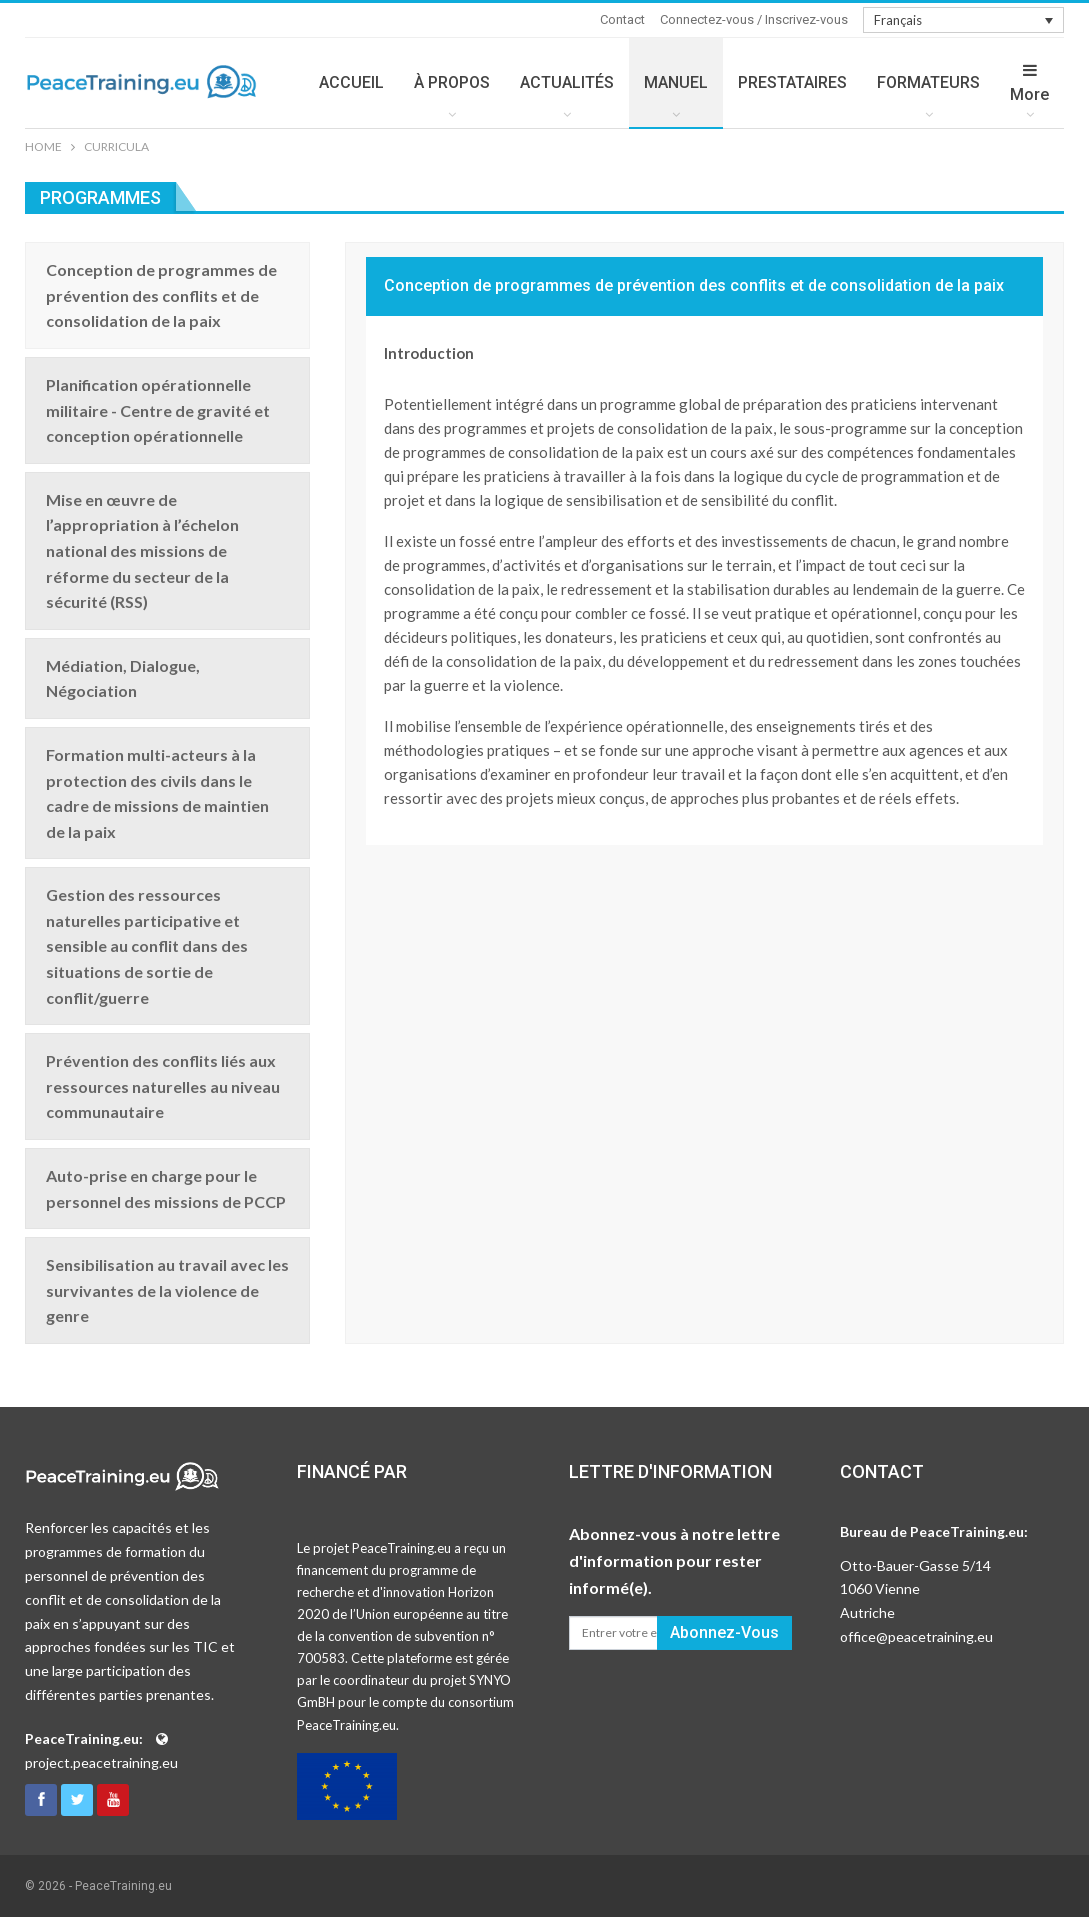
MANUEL (676, 82)
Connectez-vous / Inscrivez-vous (754, 19)
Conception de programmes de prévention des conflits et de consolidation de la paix (694, 285)
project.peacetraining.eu (101, 1762)
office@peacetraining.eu (916, 1636)
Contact (622, 19)
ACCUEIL (351, 82)
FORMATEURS (928, 82)
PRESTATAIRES (792, 82)
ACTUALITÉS (567, 82)
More (1029, 83)
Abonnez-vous (724, 1632)
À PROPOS (452, 82)
